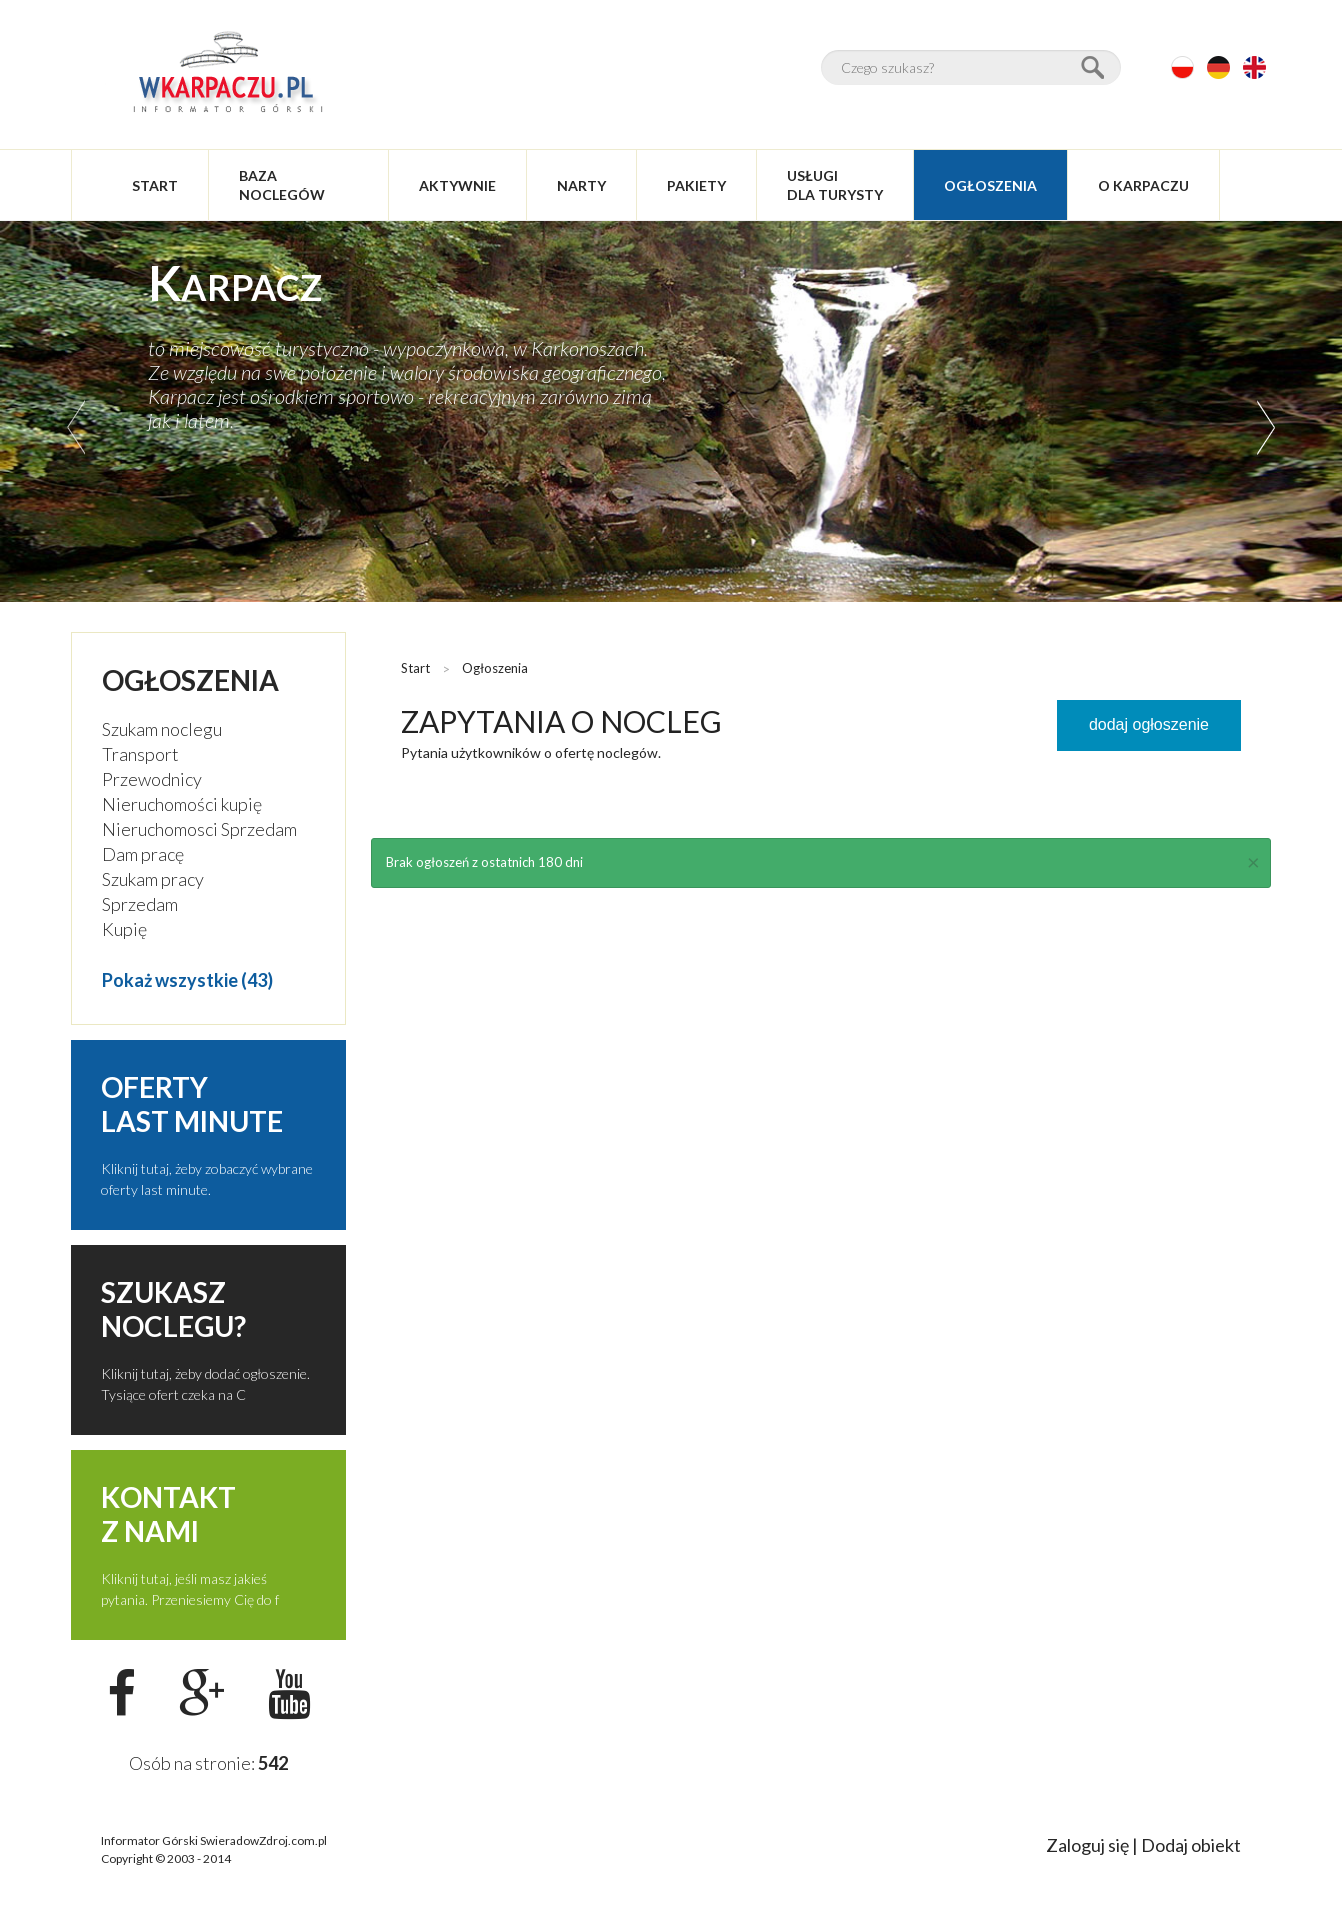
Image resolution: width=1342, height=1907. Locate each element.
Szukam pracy (153, 879)
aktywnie (457, 185)
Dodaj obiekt (1191, 1845)
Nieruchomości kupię (182, 804)
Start (415, 668)
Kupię (124, 929)
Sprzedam (140, 904)
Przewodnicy (152, 779)
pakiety (696, 185)
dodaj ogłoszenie (1149, 724)
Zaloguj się (1087, 1845)
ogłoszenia (990, 185)
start (155, 185)
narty (581, 185)
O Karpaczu (1143, 185)
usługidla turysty (835, 185)
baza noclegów (282, 185)
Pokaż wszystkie (170, 980)
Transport (140, 754)
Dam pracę (143, 854)
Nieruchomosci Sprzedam (199, 829)
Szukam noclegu (162, 729)
